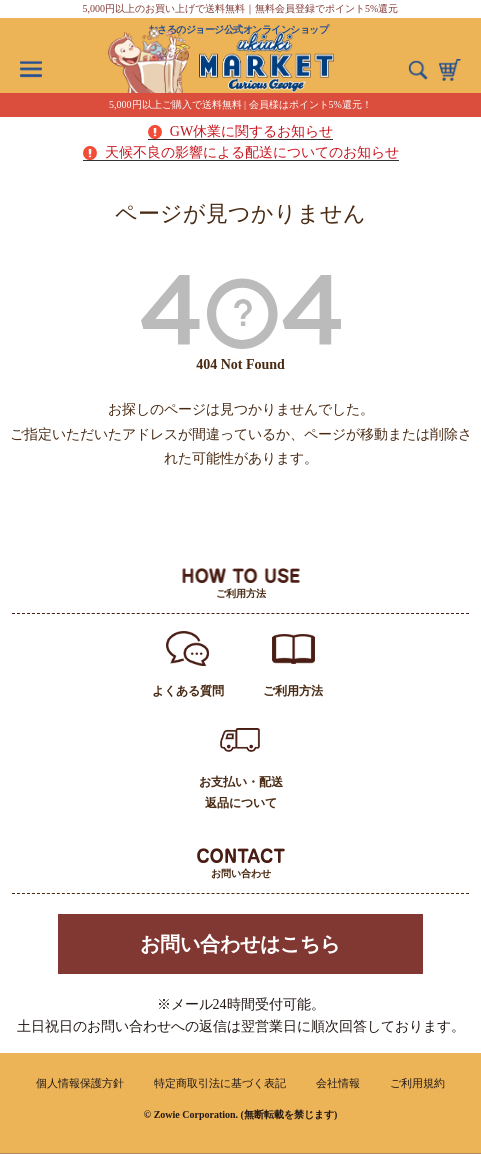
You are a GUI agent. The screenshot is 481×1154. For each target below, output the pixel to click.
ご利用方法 (293, 691)
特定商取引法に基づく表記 (220, 1083)
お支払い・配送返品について (241, 792)
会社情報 (338, 1083)
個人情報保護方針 (80, 1083)
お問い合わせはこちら (240, 944)
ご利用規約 (417, 1083)
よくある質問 (188, 691)
